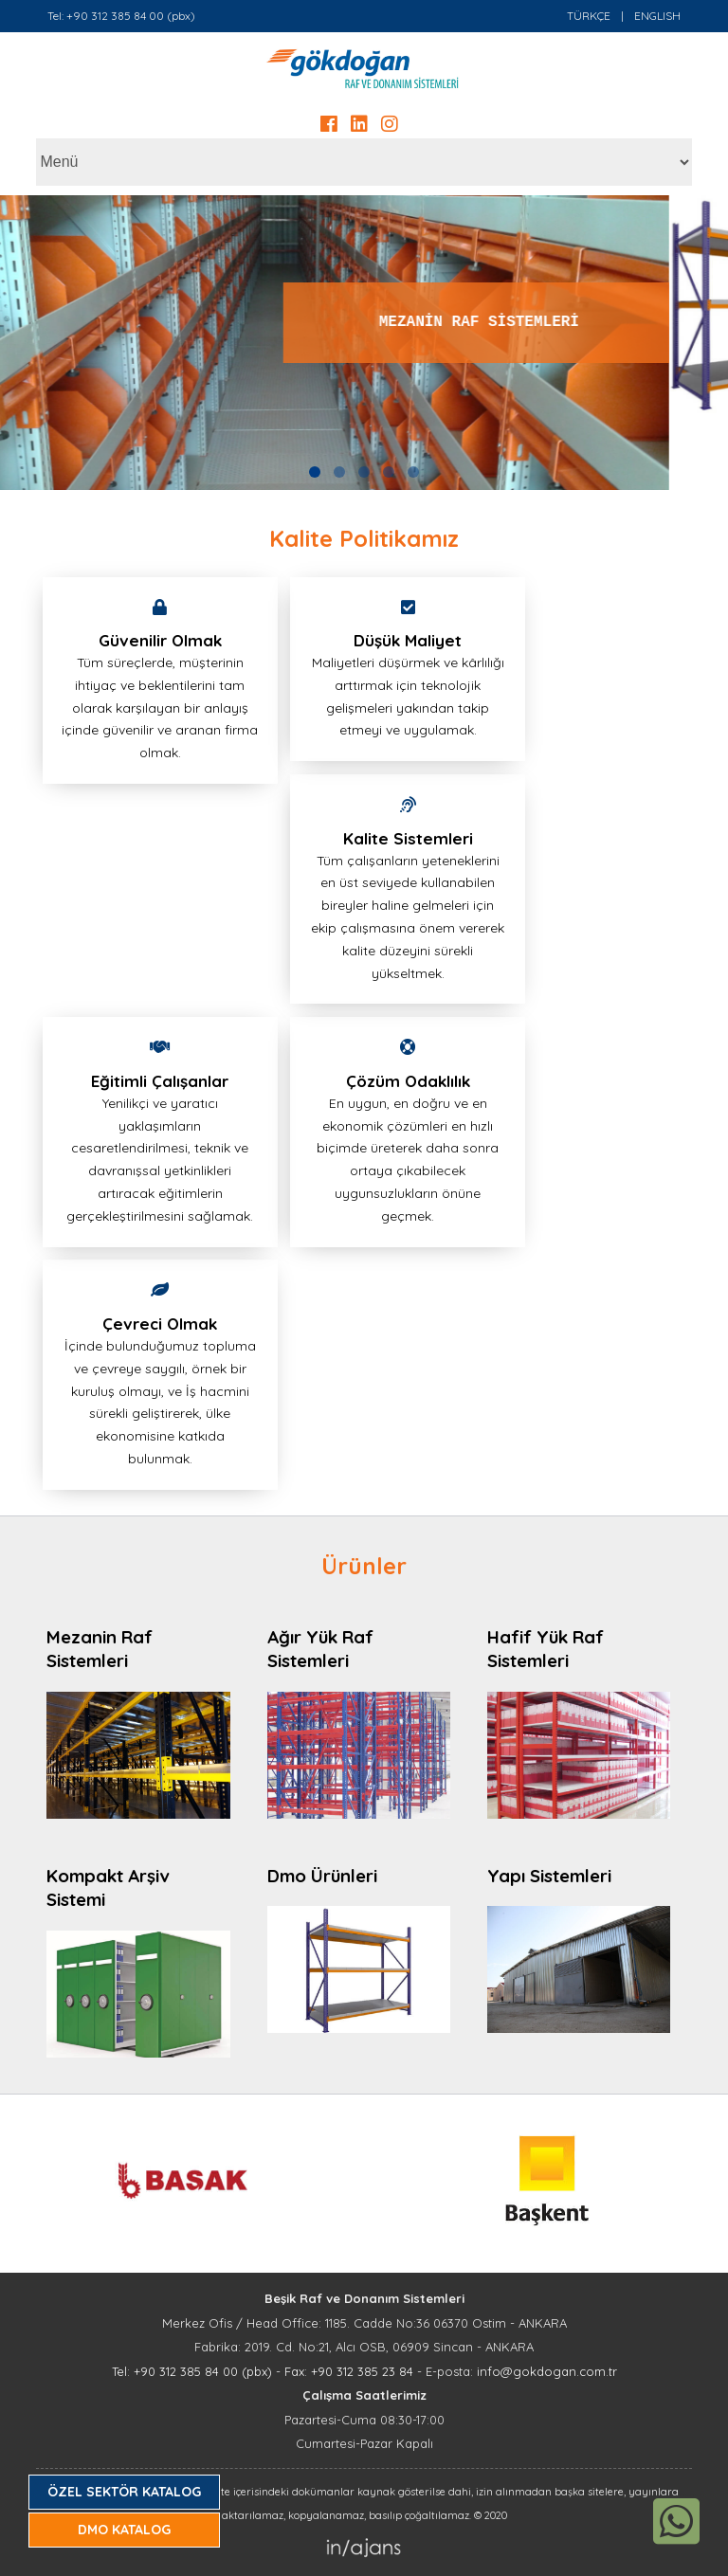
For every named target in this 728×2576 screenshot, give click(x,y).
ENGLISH (657, 16)
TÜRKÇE (588, 16)
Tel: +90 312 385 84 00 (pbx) (121, 16)
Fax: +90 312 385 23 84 (348, 2371)
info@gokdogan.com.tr (547, 2371)
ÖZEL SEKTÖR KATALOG (124, 2491)
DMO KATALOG (124, 2529)
